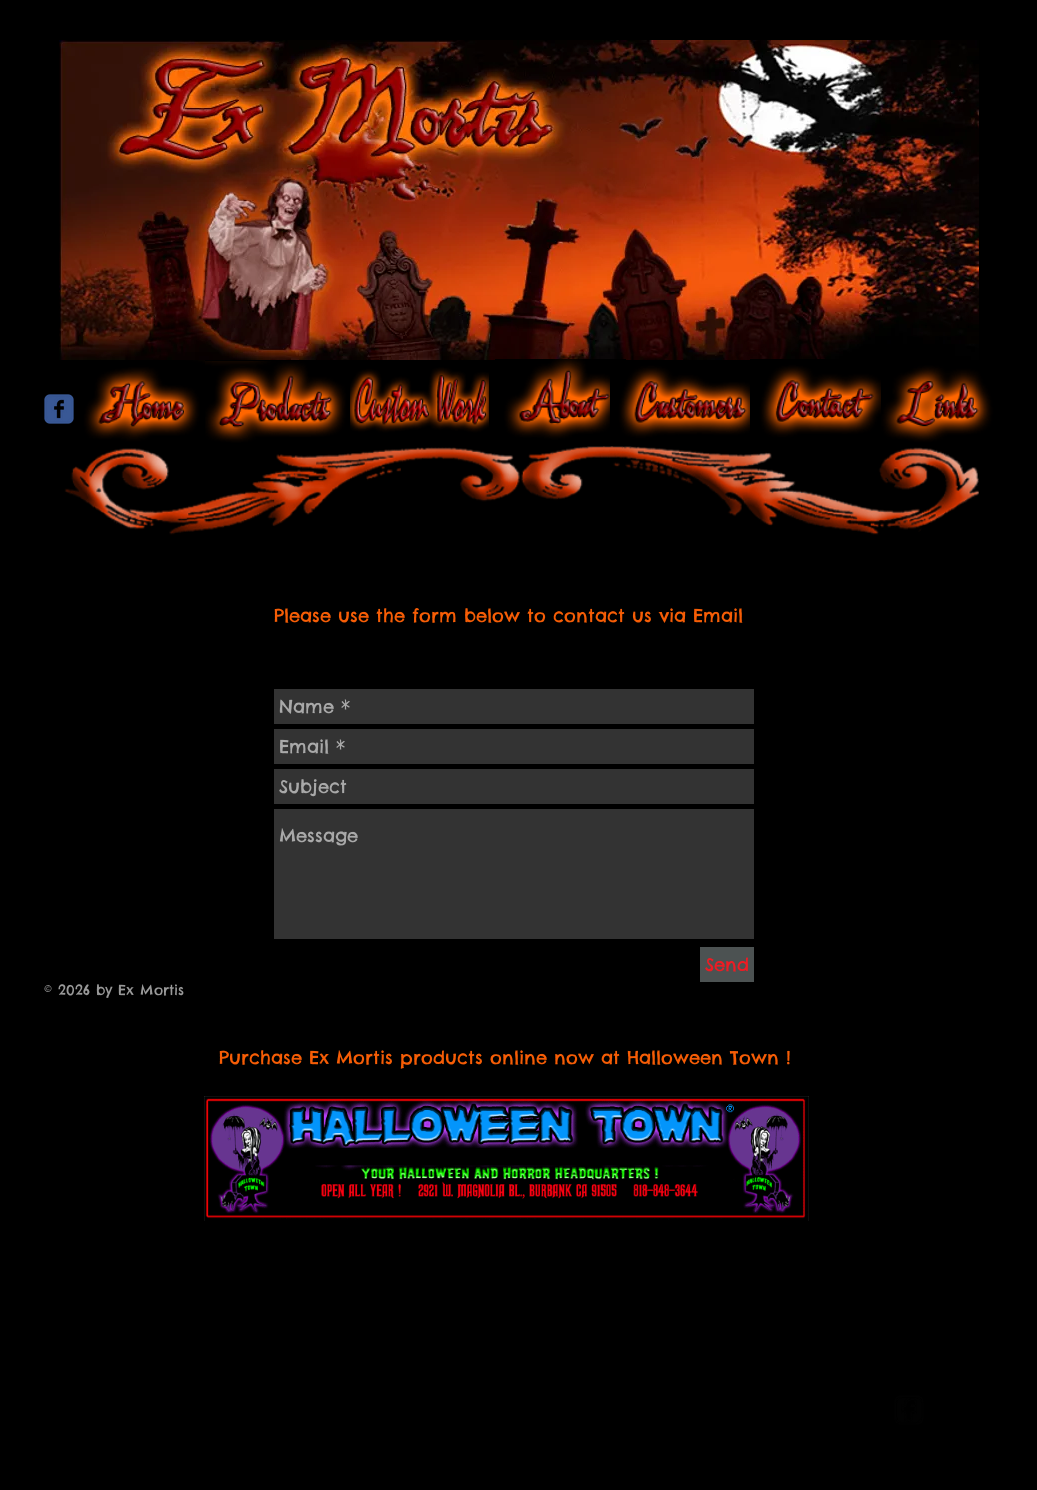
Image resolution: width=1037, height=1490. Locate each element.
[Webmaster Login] (800, 1411)
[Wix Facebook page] (59, 409)
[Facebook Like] (519, 559)
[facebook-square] (909, 1410)
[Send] (727, 964)
